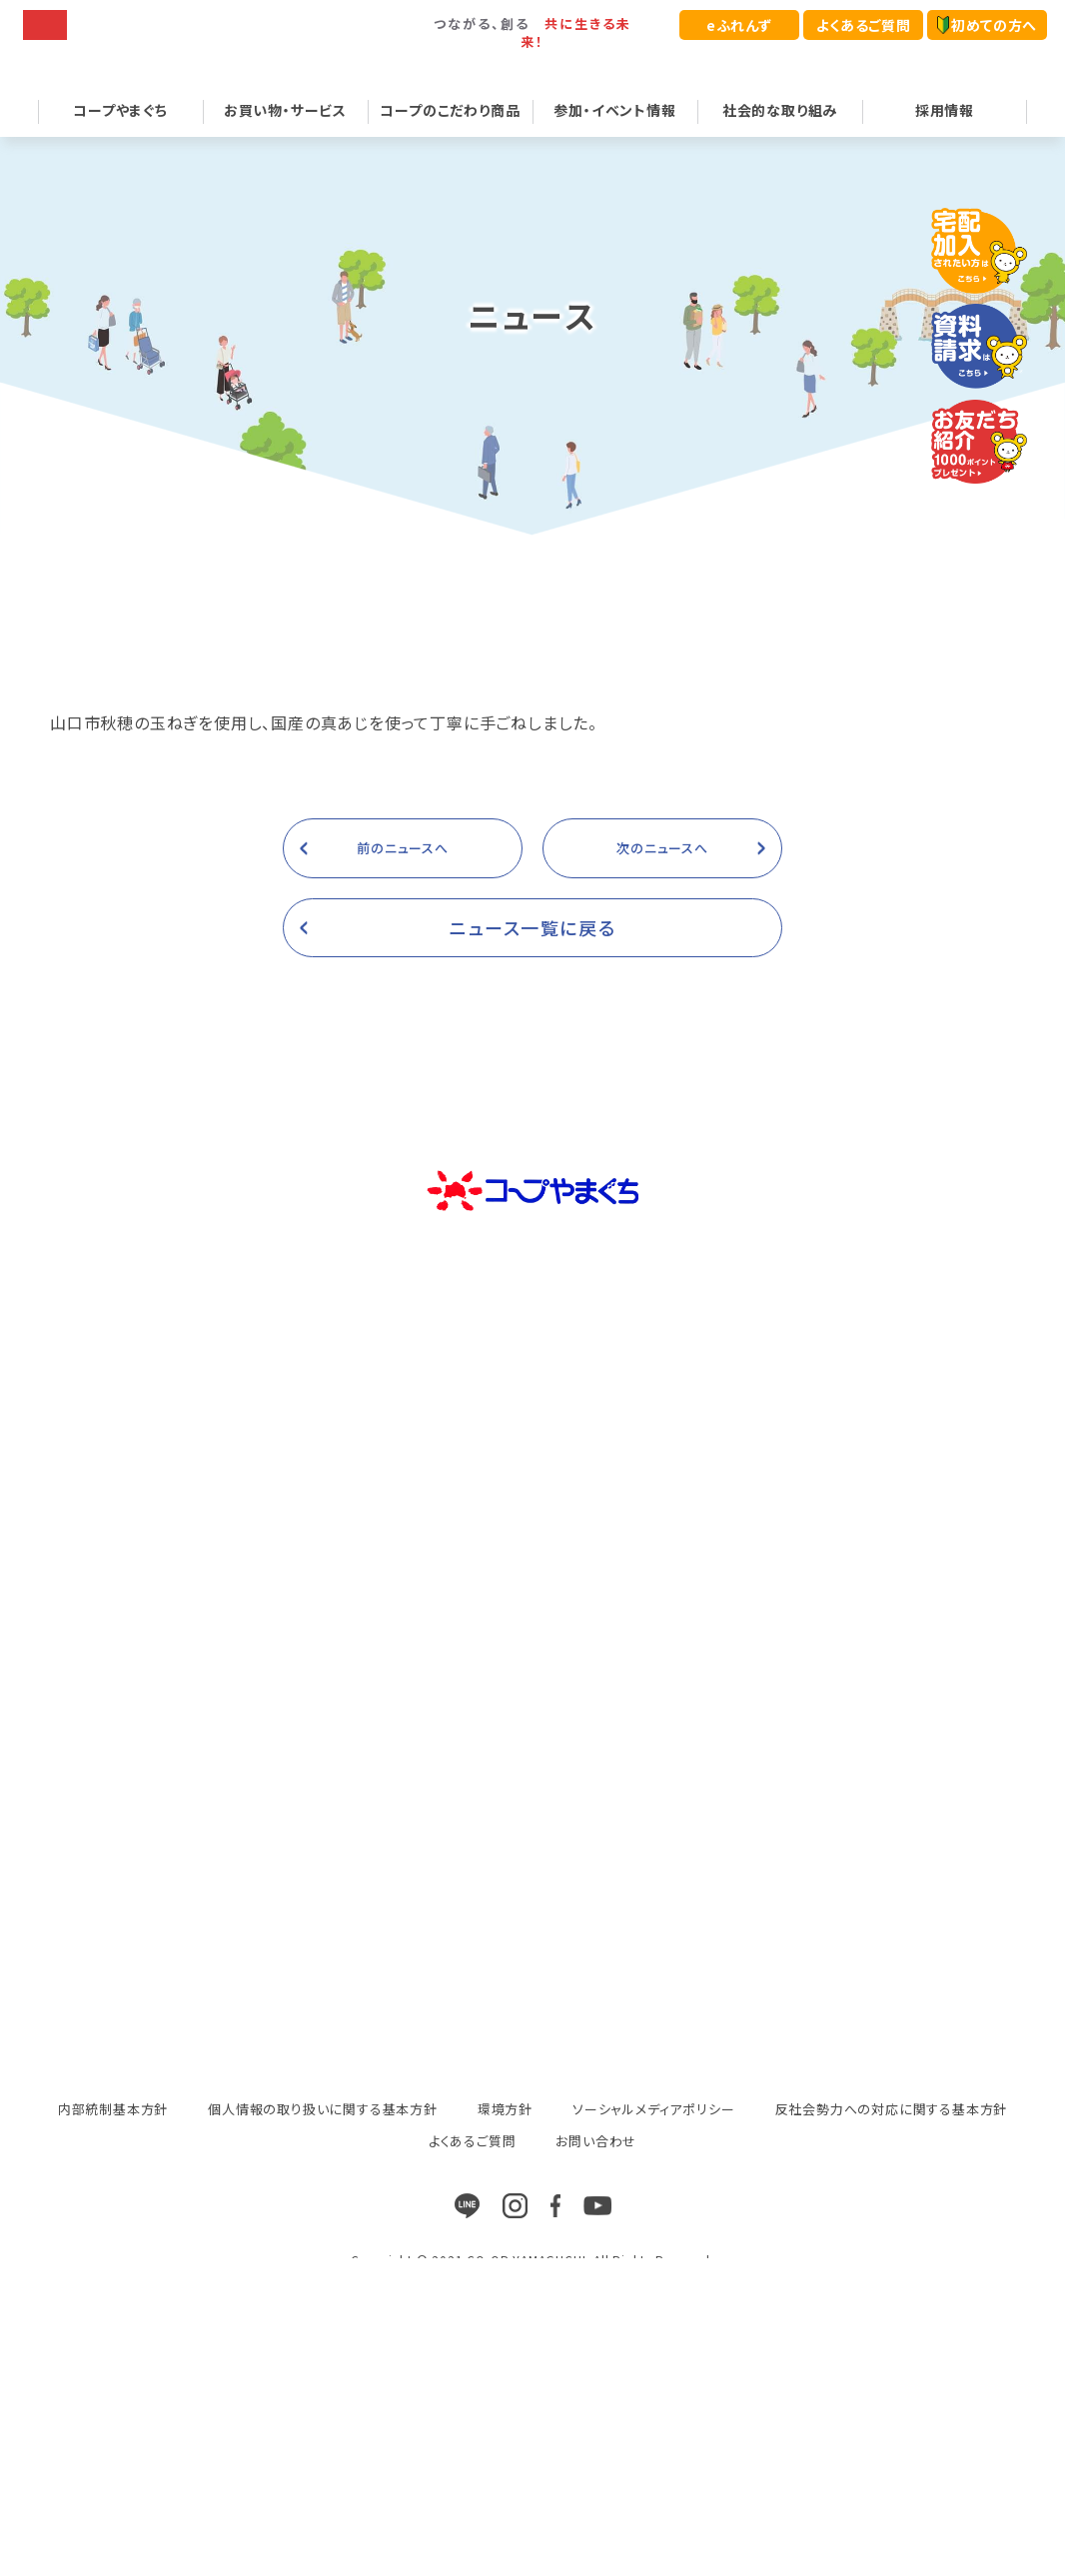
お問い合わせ (595, 2165)
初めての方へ (987, 25)
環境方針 (505, 2133)
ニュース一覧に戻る (533, 951)
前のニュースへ (403, 871)
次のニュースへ (662, 871)
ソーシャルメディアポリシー (653, 2133)
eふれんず (739, 25)
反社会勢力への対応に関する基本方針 (891, 2133)
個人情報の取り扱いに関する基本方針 (323, 2133)
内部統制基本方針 (113, 2133)
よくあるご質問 (863, 25)
